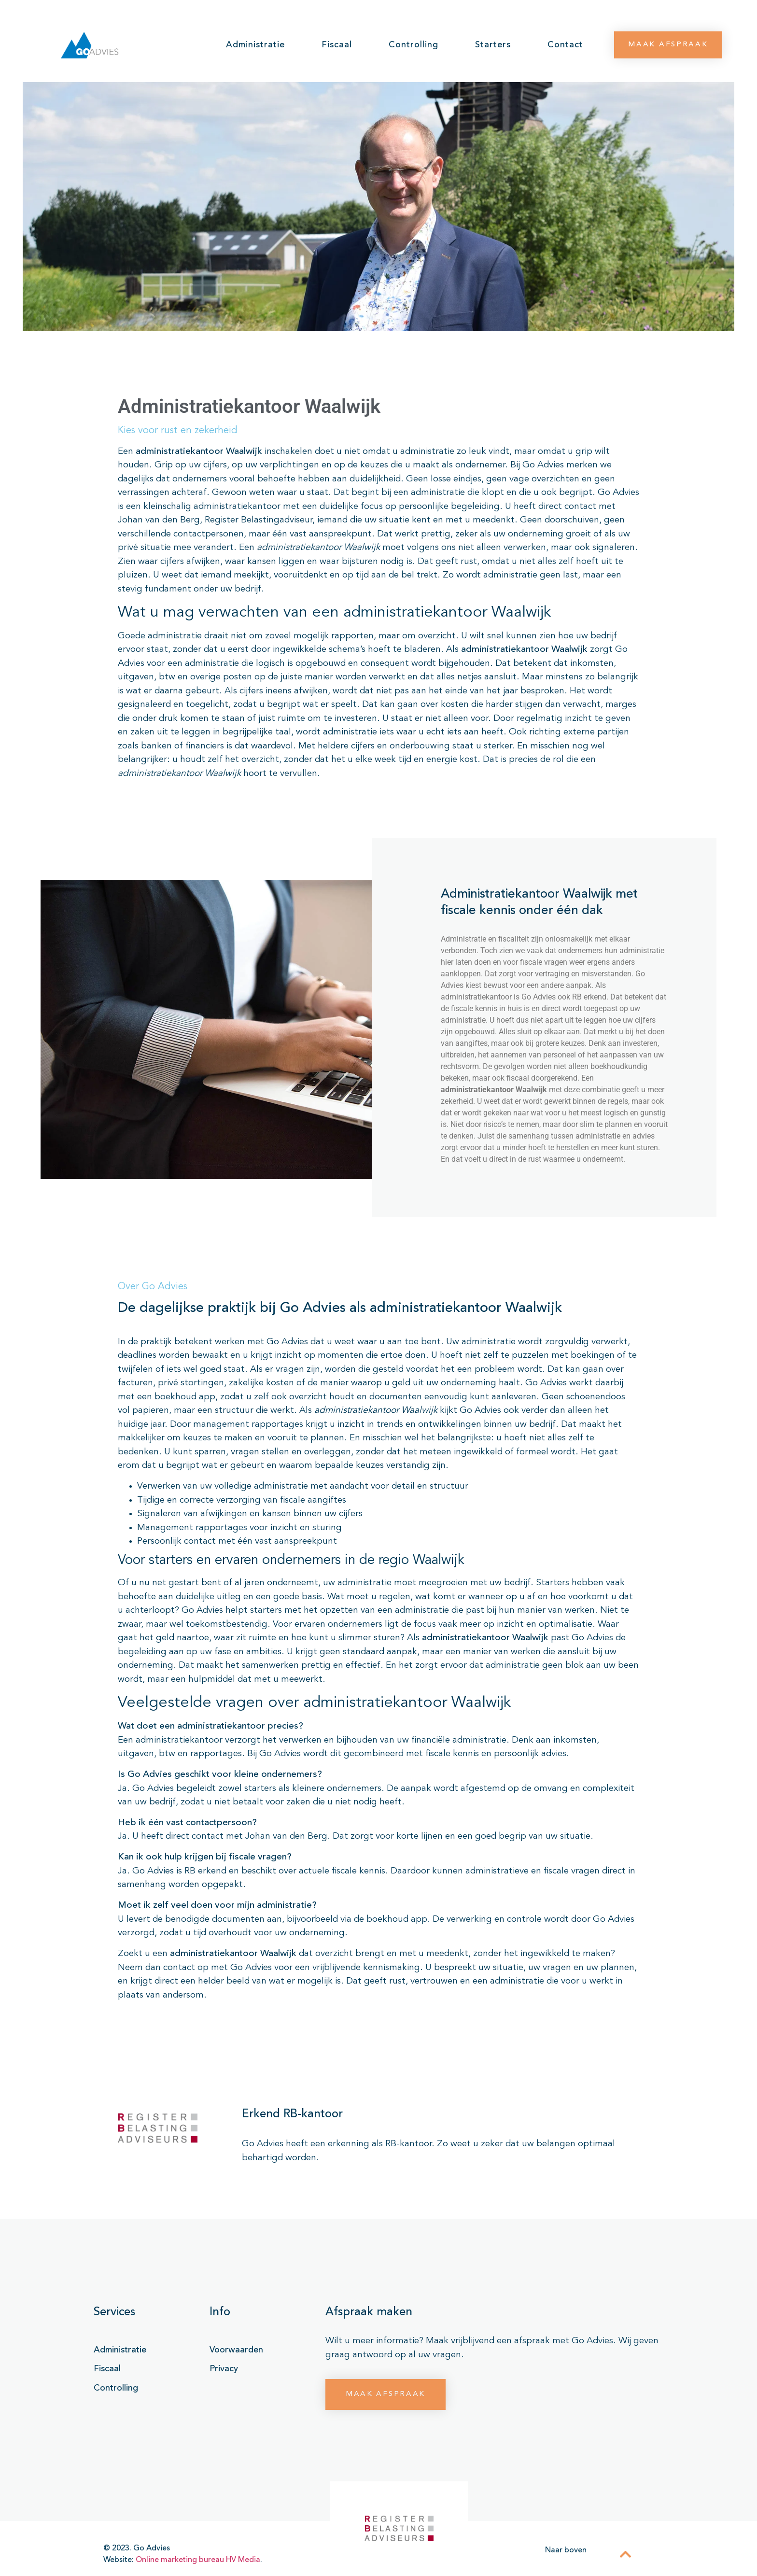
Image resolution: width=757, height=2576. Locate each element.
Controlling (413, 45)
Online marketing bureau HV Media (198, 2560)
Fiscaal (337, 45)
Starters (493, 45)
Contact (565, 45)
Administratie (255, 45)
